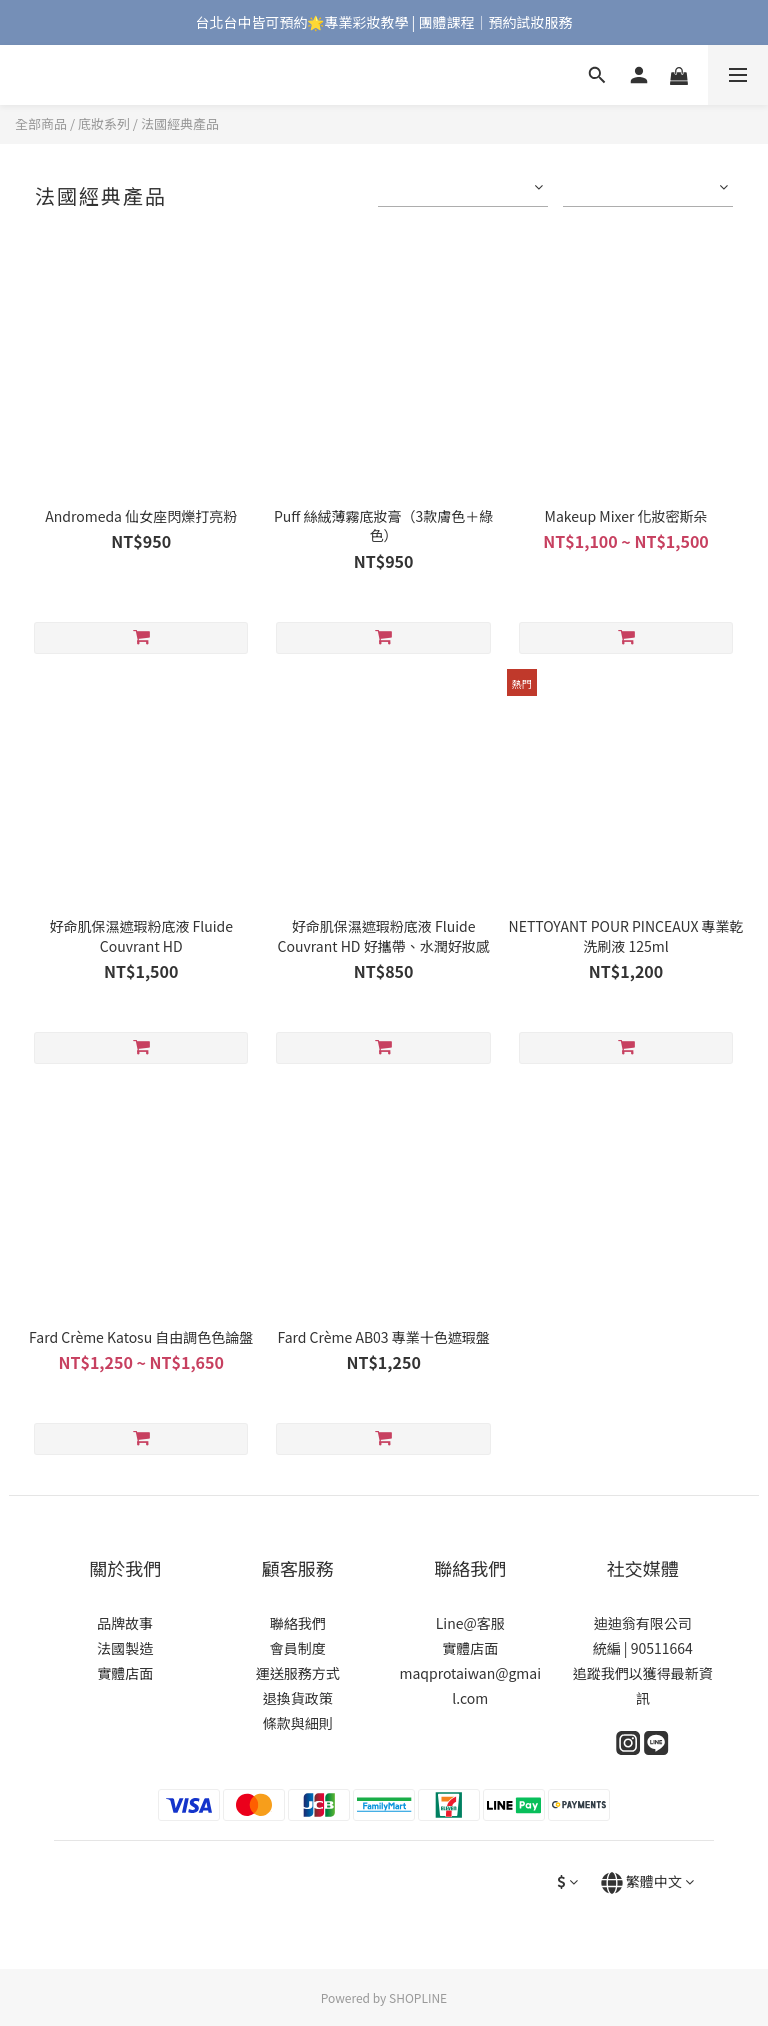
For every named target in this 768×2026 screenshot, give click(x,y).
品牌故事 (125, 1623)
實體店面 (125, 1673)
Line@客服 (470, 1623)
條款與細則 (298, 1723)
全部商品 (41, 123)
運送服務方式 (298, 1673)
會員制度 (298, 1648)
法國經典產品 (180, 123)
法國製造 (125, 1648)
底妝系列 (104, 123)
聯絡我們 (298, 1623)
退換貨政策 (298, 1698)
